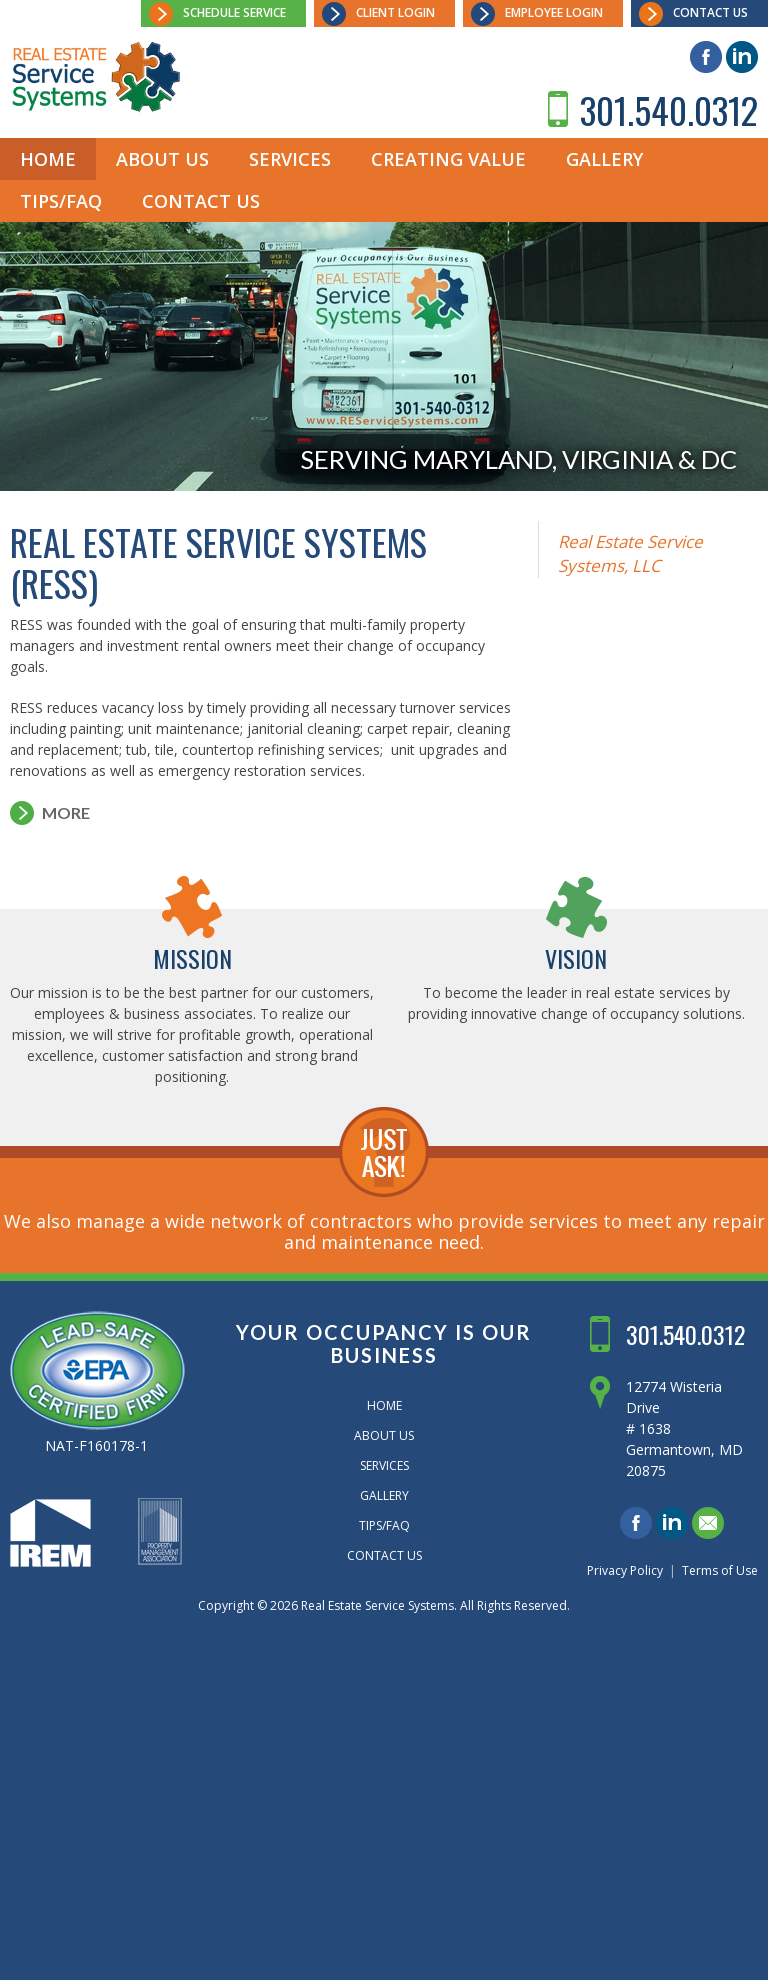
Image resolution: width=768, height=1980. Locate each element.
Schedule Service (234, 12)
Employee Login (554, 12)
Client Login (395, 12)
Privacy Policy (625, 1570)
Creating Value (448, 159)
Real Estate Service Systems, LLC (630, 553)
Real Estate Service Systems (377, 1605)
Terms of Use (720, 1570)
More (66, 812)
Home (48, 159)
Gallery (604, 159)
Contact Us (710, 12)
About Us (162, 159)
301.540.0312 (669, 109)
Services (290, 159)
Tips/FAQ (61, 201)
